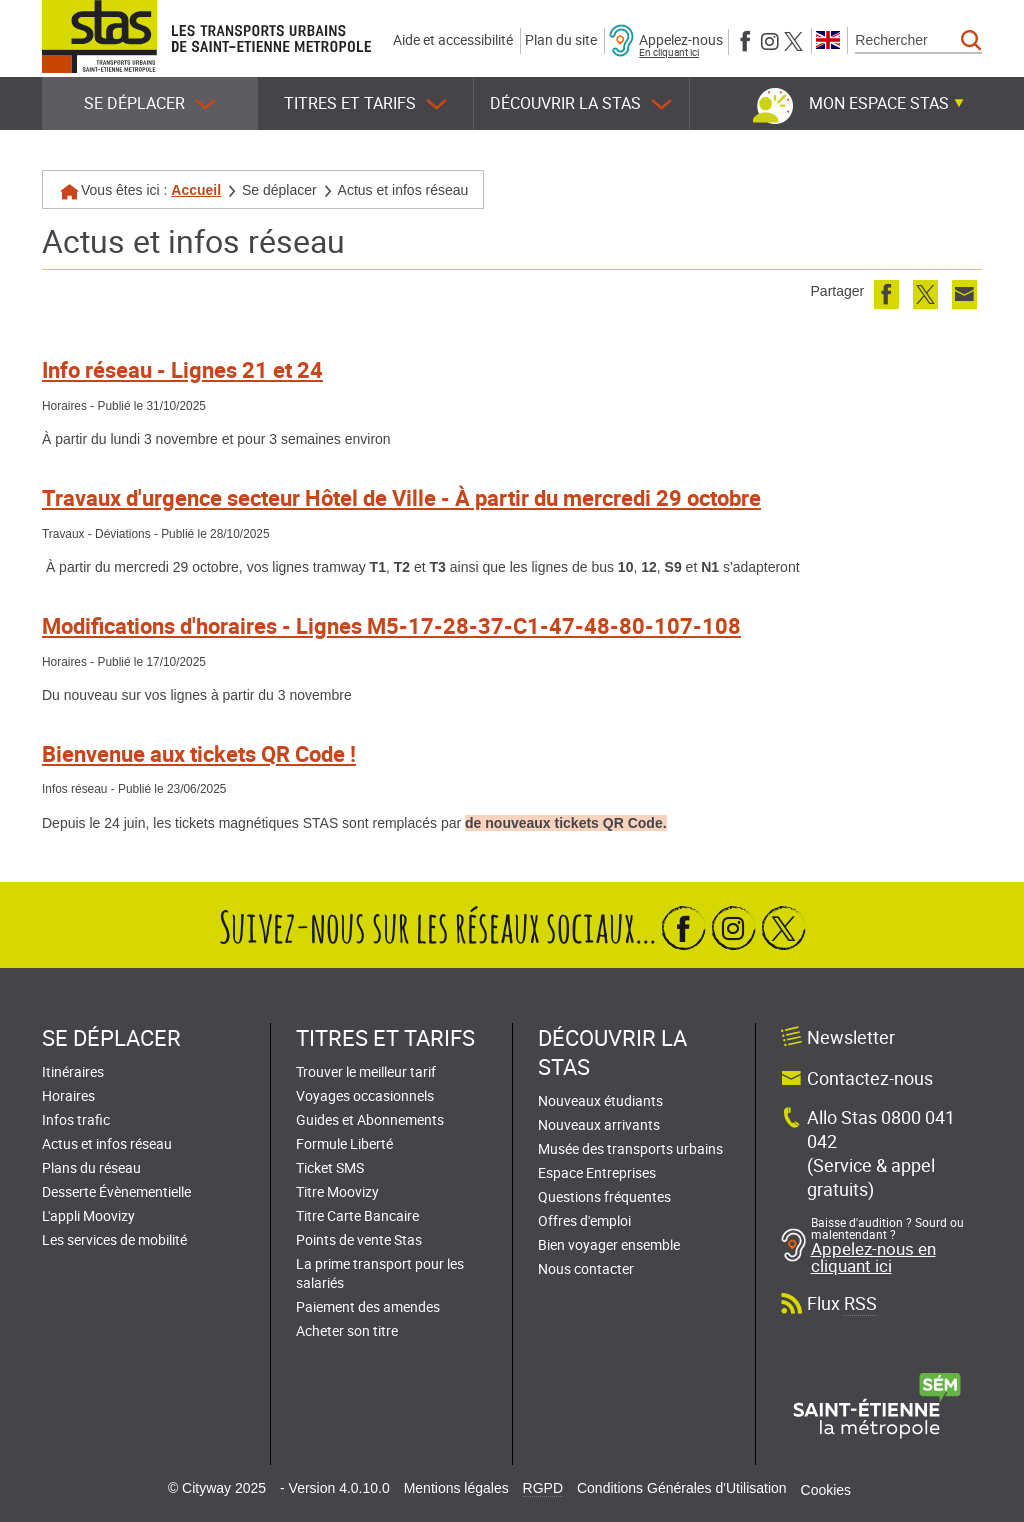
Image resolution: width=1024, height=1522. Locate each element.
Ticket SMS (330, 1167)
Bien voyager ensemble (609, 1244)
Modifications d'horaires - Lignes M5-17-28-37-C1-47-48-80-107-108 (391, 625)
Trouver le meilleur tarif (366, 1071)
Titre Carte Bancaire (357, 1215)
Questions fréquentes (604, 1196)
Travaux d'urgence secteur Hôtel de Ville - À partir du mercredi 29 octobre (401, 497)
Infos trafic (76, 1119)
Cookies (826, 1490)
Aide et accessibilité (453, 39)
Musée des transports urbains (630, 1148)
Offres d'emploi (584, 1220)
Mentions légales (456, 1488)
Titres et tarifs (365, 103)
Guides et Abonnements (370, 1119)
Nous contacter (586, 1268)
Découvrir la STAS (581, 103)
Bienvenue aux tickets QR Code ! (199, 753)
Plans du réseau (91, 1167)
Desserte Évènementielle (116, 1191)
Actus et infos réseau (107, 1143)
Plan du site (561, 39)
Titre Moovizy (337, 1191)
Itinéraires (73, 1071)
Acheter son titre (347, 1330)
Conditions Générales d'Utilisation (682, 1488)
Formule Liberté (344, 1143)
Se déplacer (150, 103)
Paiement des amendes (368, 1306)
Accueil (196, 190)
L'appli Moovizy (88, 1215)
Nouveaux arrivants (599, 1124)
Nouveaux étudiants (600, 1100)
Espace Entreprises (597, 1172)
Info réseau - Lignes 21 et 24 (182, 369)
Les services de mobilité (114, 1239)
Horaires (68, 1095)
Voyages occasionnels (365, 1095)
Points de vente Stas (359, 1239)
